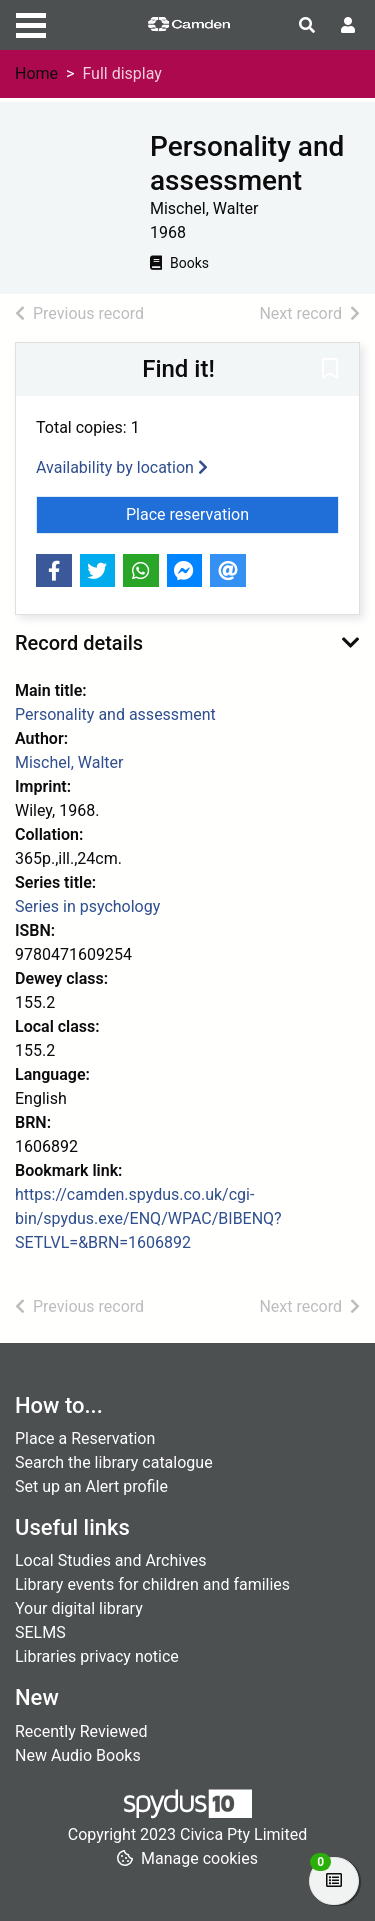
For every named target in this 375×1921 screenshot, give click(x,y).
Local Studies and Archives (111, 1560)
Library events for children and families (152, 1584)
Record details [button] (79, 643)
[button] (330, 371)
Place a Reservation (85, 1438)
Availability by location (122, 467)
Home (36, 73)
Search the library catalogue (114, 1462)
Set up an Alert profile (91, 1486)
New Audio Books (78, 1755)
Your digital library (79, 1608)
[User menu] (348, 26)
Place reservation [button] (232, 513)
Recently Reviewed (81, 1731)
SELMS (40, 1632)
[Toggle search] (307, 26)
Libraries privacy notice (97, 1656)
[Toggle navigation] (31, 23)
